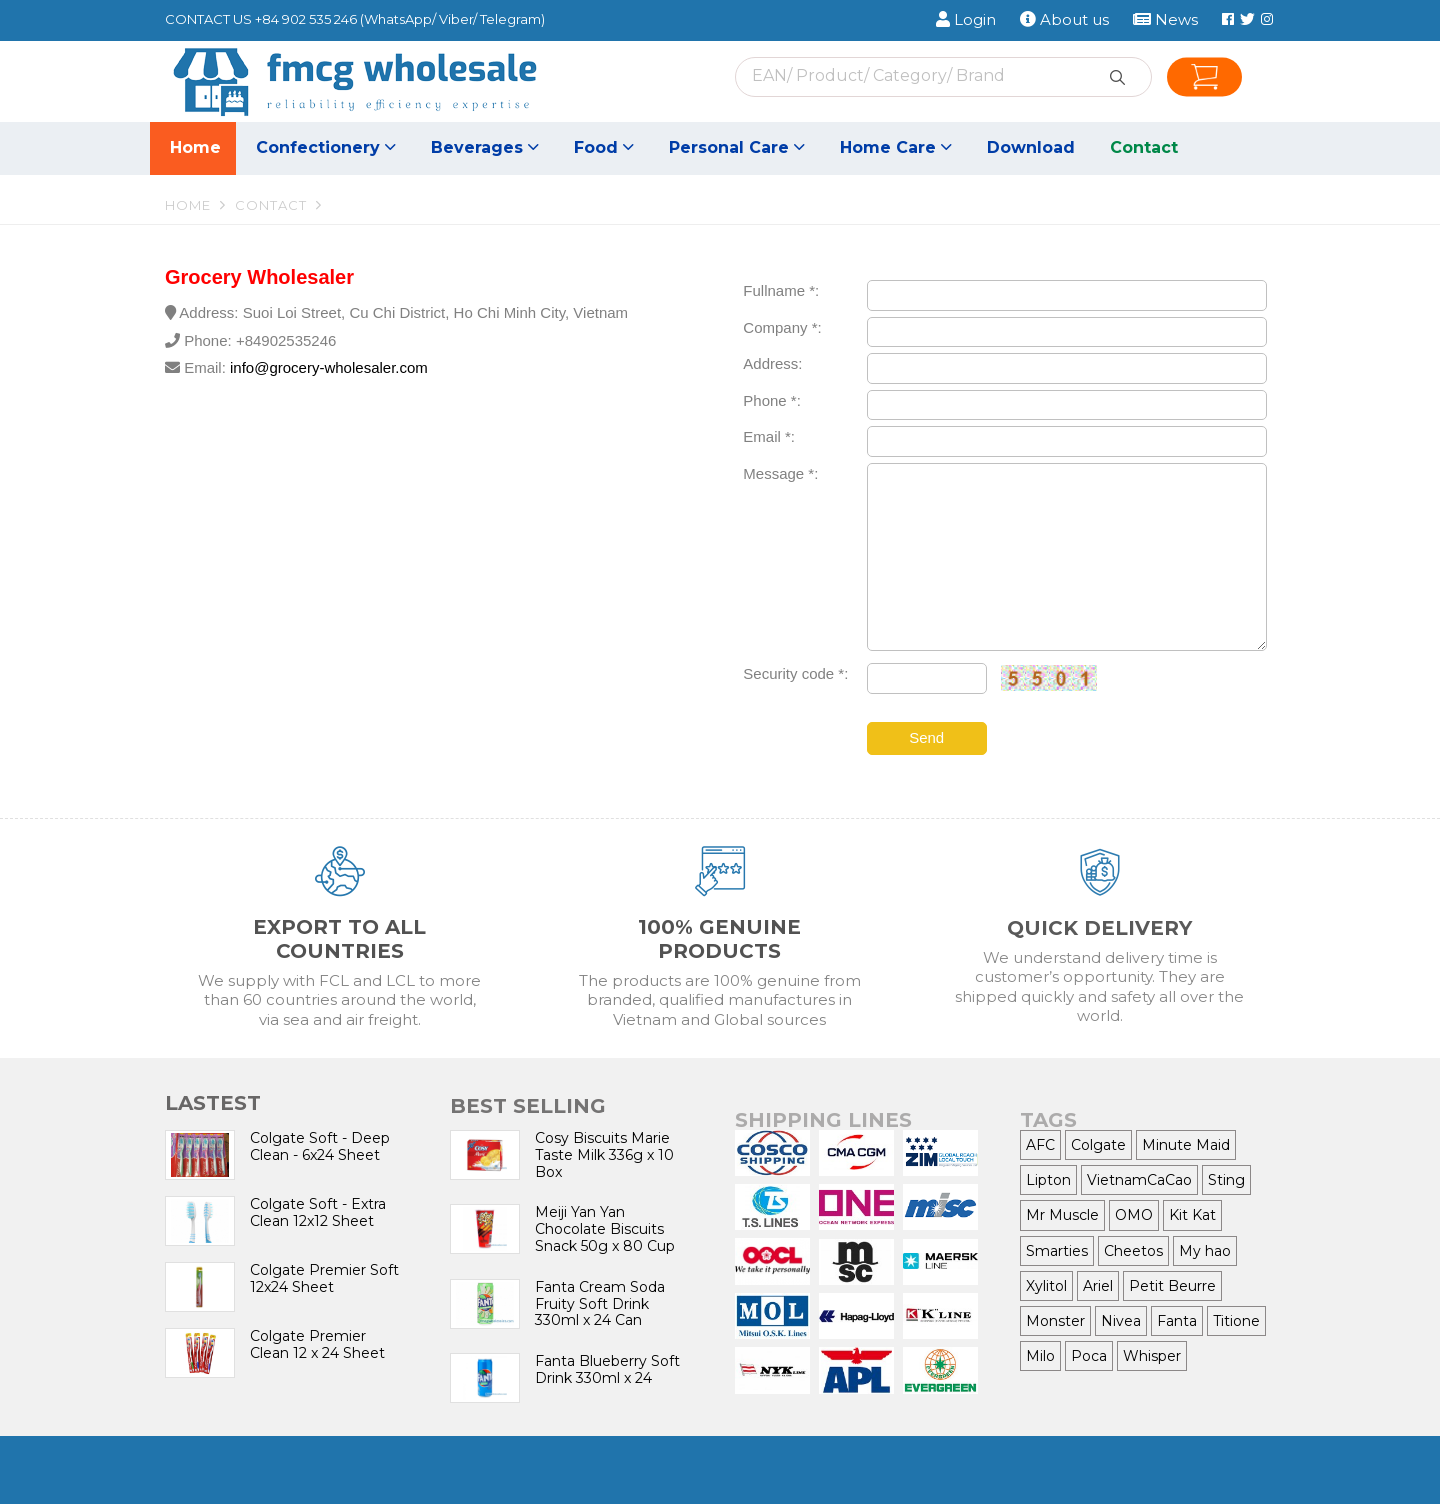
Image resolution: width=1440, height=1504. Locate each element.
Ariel (1098, 1286)
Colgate (1098, 1145)
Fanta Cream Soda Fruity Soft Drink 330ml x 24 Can (600, 1304)
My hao (1205, 1251)
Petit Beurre (1172, 1286)
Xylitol (1046, 1286)
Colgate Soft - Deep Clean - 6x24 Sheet (320, 1146)
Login (966, 19)
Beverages (485, 147)
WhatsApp (398, 19)
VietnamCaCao (1139, 1180)
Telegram (510, 19)
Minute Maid (1186, 1145)
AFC (1040, 1145)
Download (1031, 147)
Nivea (1121, 1321)
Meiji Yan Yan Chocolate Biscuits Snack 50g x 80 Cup (605, 1229)
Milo (1040, 1356)
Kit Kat (1192, 1215)
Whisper (1152, 1356)
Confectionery (326, 147)
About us (1064, 19)
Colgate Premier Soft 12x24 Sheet (324, 1278)
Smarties (1057, 1251)
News (1165, 19)
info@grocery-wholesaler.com (329, 367)
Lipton (1048, 1180)
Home (195, 147)
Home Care (896, 147)
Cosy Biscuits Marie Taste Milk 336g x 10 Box (604, 1155)
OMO (1134, 1215)
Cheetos (1133, 1251)
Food (604, 147)
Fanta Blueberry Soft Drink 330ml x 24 (607, 1369)
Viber (456, 19)
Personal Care (737, 147)
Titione (1236, 1321)
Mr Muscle (1062, 1215)
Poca (1089, 1356)
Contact (1144, 147)
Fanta (1177, 1321)
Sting (1226, 1180)
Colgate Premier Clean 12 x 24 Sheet (317, 1344)
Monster (1055, 1321)
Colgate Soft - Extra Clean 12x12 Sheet (318, 1212)
